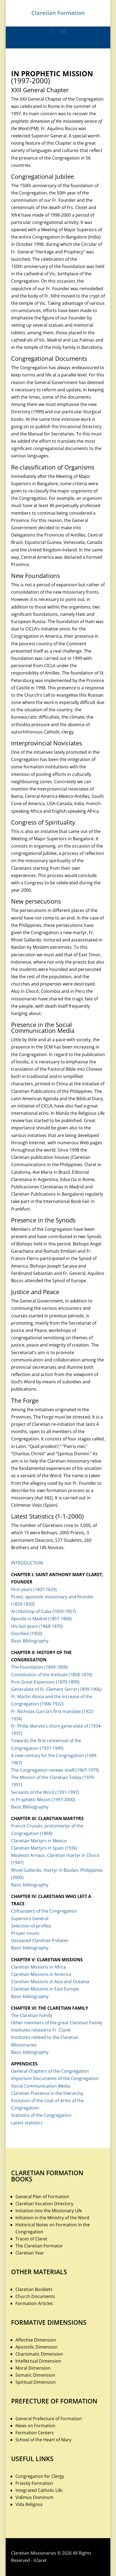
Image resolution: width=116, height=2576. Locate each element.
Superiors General (29, 1919)
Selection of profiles (31, 1926)
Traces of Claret (31, 2239)
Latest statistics (27, 2123)
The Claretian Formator (39, 2246)
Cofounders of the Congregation (44, 1911)
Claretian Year (29, 2253)
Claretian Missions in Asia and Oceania (50, 1982)
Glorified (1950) (26, 1633)
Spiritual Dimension (35, 2382)
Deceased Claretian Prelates (39, 1940)
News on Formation (35, 2426)
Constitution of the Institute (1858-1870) (51, 1675)
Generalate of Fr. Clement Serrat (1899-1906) (56, 1689)
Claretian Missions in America (41, 1974)
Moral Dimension (33, 2368)
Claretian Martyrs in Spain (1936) (44, 1848)
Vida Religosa (28, 2504)
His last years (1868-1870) (37, 1626)
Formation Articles (34, 2303)
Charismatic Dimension (39, 2354)
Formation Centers (34, 2433)
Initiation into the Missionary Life (48, 2211)
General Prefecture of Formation (48, 2419)
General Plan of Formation (42, 2197)
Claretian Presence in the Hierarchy (47, 2093)
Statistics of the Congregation (41, 2115)
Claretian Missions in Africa (38, 1967)
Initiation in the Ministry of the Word (52, 2218)
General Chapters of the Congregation (50, 2071)
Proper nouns (25, 1933)
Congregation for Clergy (39, 2476)
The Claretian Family (31, 2015)
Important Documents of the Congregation (55, 2078)
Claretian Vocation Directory (44, 2204)
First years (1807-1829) (34, 1589)
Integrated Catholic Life (38, 2490)
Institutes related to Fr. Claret (41, 2030)
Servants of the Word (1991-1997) (45, 1792)
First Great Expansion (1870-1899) (45, 1682)
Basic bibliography (29, 1885)
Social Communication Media (40, 2086)
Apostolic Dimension (36, 2347)
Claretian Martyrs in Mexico (39, 1841)
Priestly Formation (34, 2483)
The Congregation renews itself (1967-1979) (55, 1770)
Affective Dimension (35, 2340)
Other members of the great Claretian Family (56, 2023)
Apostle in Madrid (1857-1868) (41, 1619)
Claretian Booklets (33, 2289)
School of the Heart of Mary (43, 2440)
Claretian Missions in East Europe (45, 1989)
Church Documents (35, 2296)
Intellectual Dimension (38, 2361)
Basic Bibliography (29, 1641)
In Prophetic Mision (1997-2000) (43, 1800)
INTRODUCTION (27, 1563)
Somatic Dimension (35, 2375)
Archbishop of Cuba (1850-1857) (43, 1611)
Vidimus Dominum (34, 2497)
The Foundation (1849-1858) (39, 1667)
